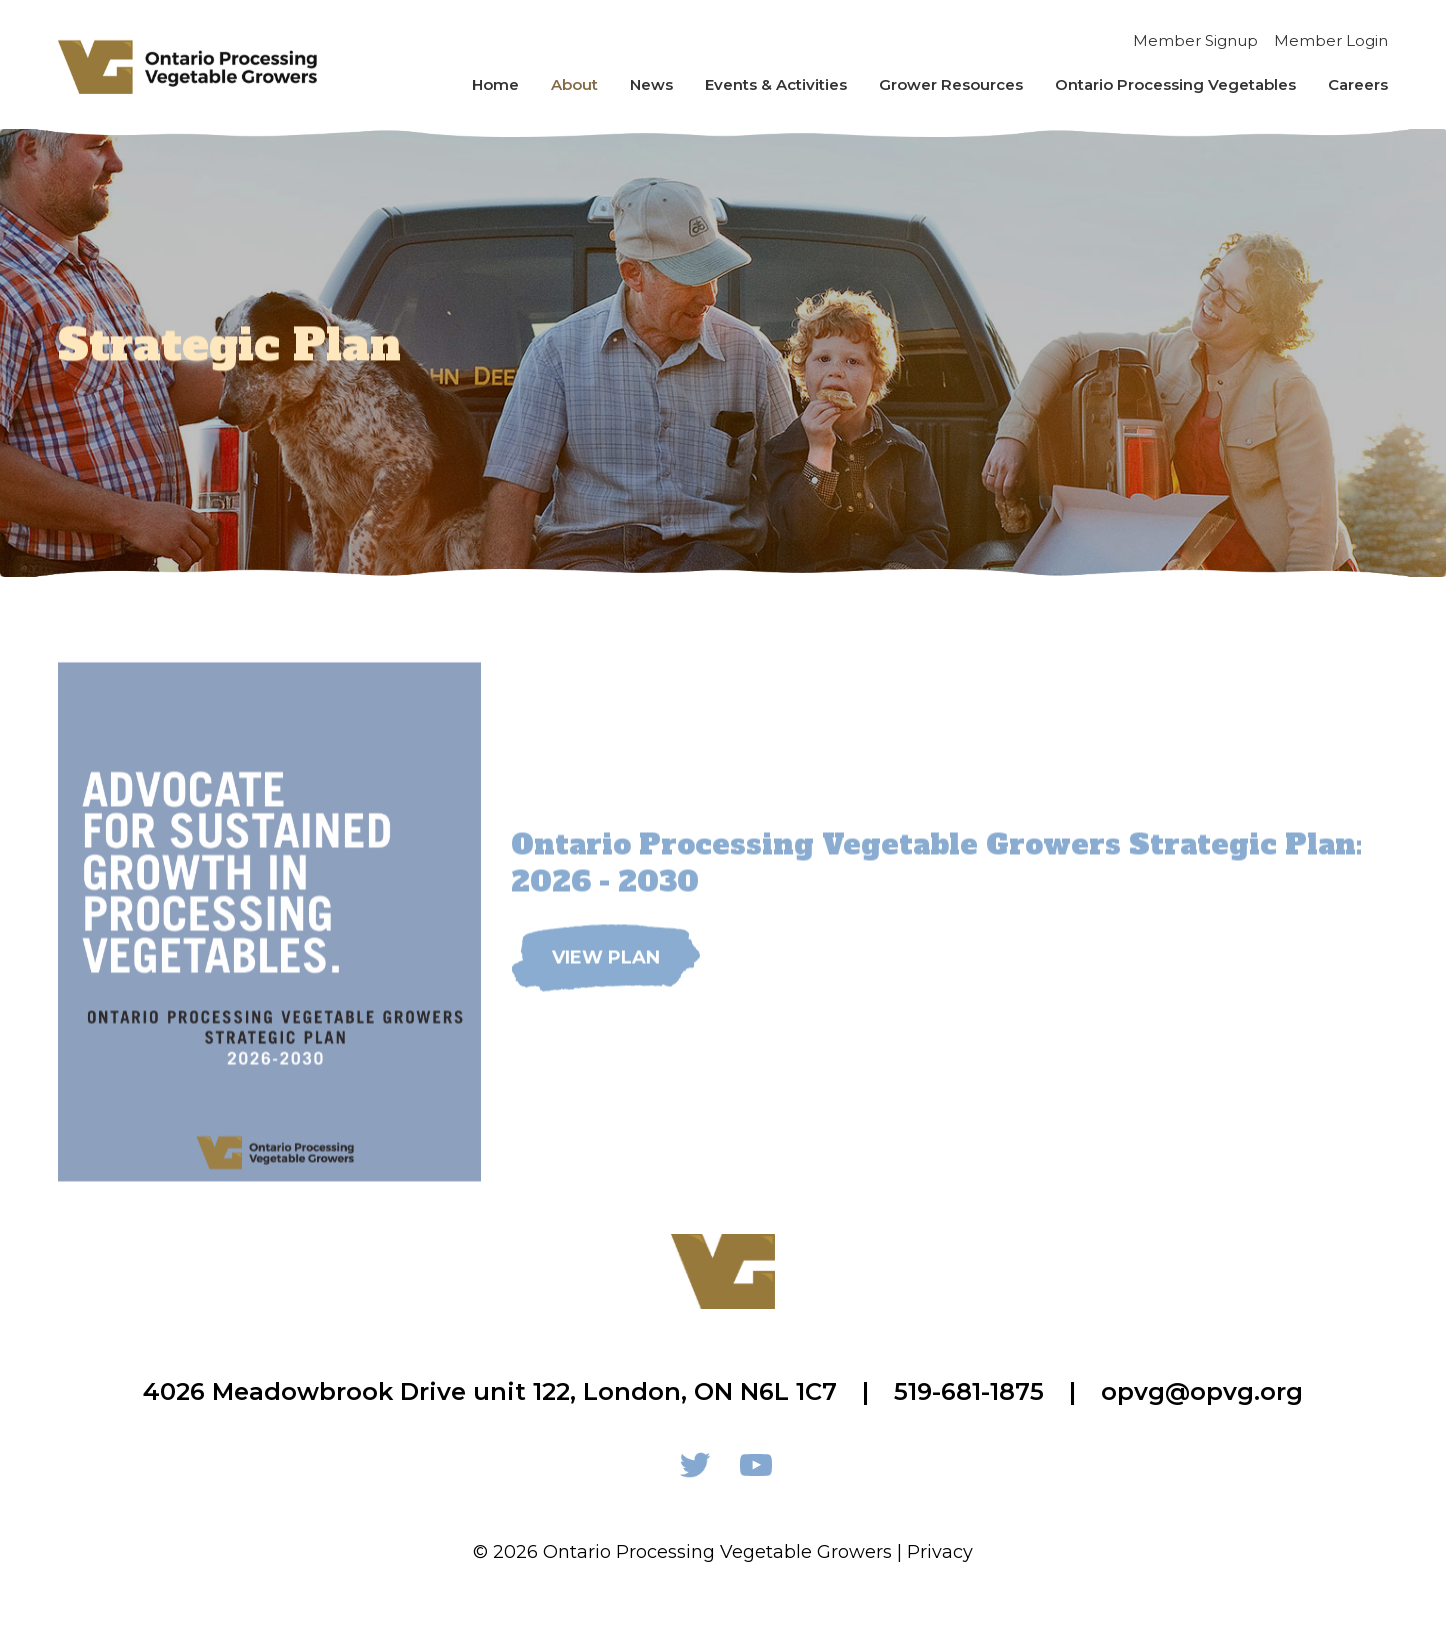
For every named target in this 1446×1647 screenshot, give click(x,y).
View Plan (606, 979)
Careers (1358, 84)
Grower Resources (951, 84)
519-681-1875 (969, 1391)
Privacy (940, 1552)
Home (495, 84)
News (651, 84)
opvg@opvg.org (1202, 1391)
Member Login (1331, 40)
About (574, 84)
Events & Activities (776, 84)
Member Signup (1195, 40)
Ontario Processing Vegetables (1175, 84)
